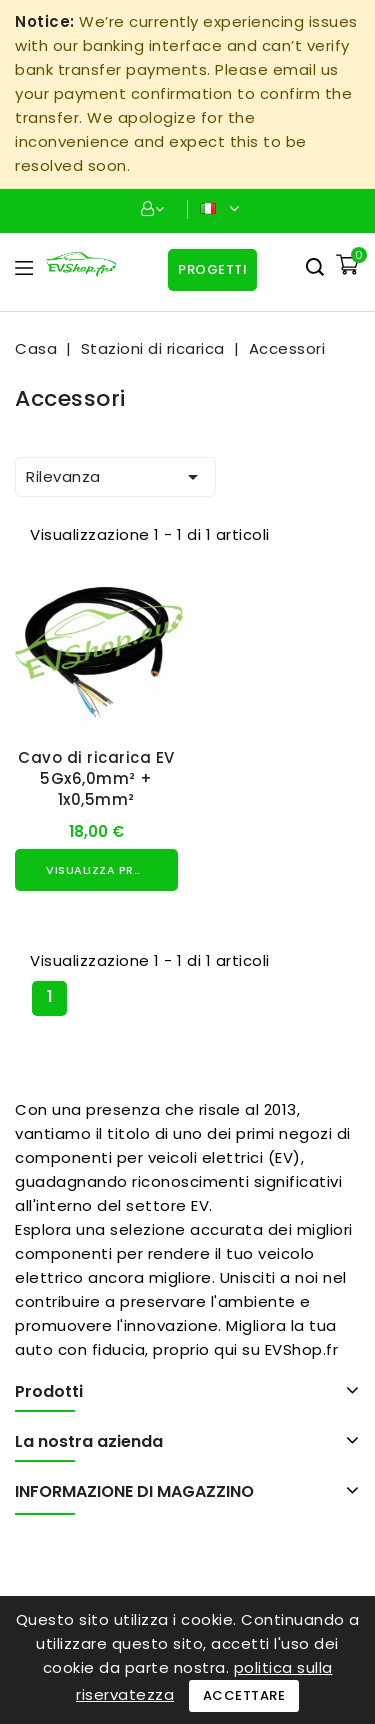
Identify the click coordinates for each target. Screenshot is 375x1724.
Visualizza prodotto (112, 870)
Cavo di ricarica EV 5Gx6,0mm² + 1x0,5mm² (96, 778)
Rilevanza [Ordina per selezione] (115, 477)
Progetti (212, 269)
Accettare (244, 1695)
